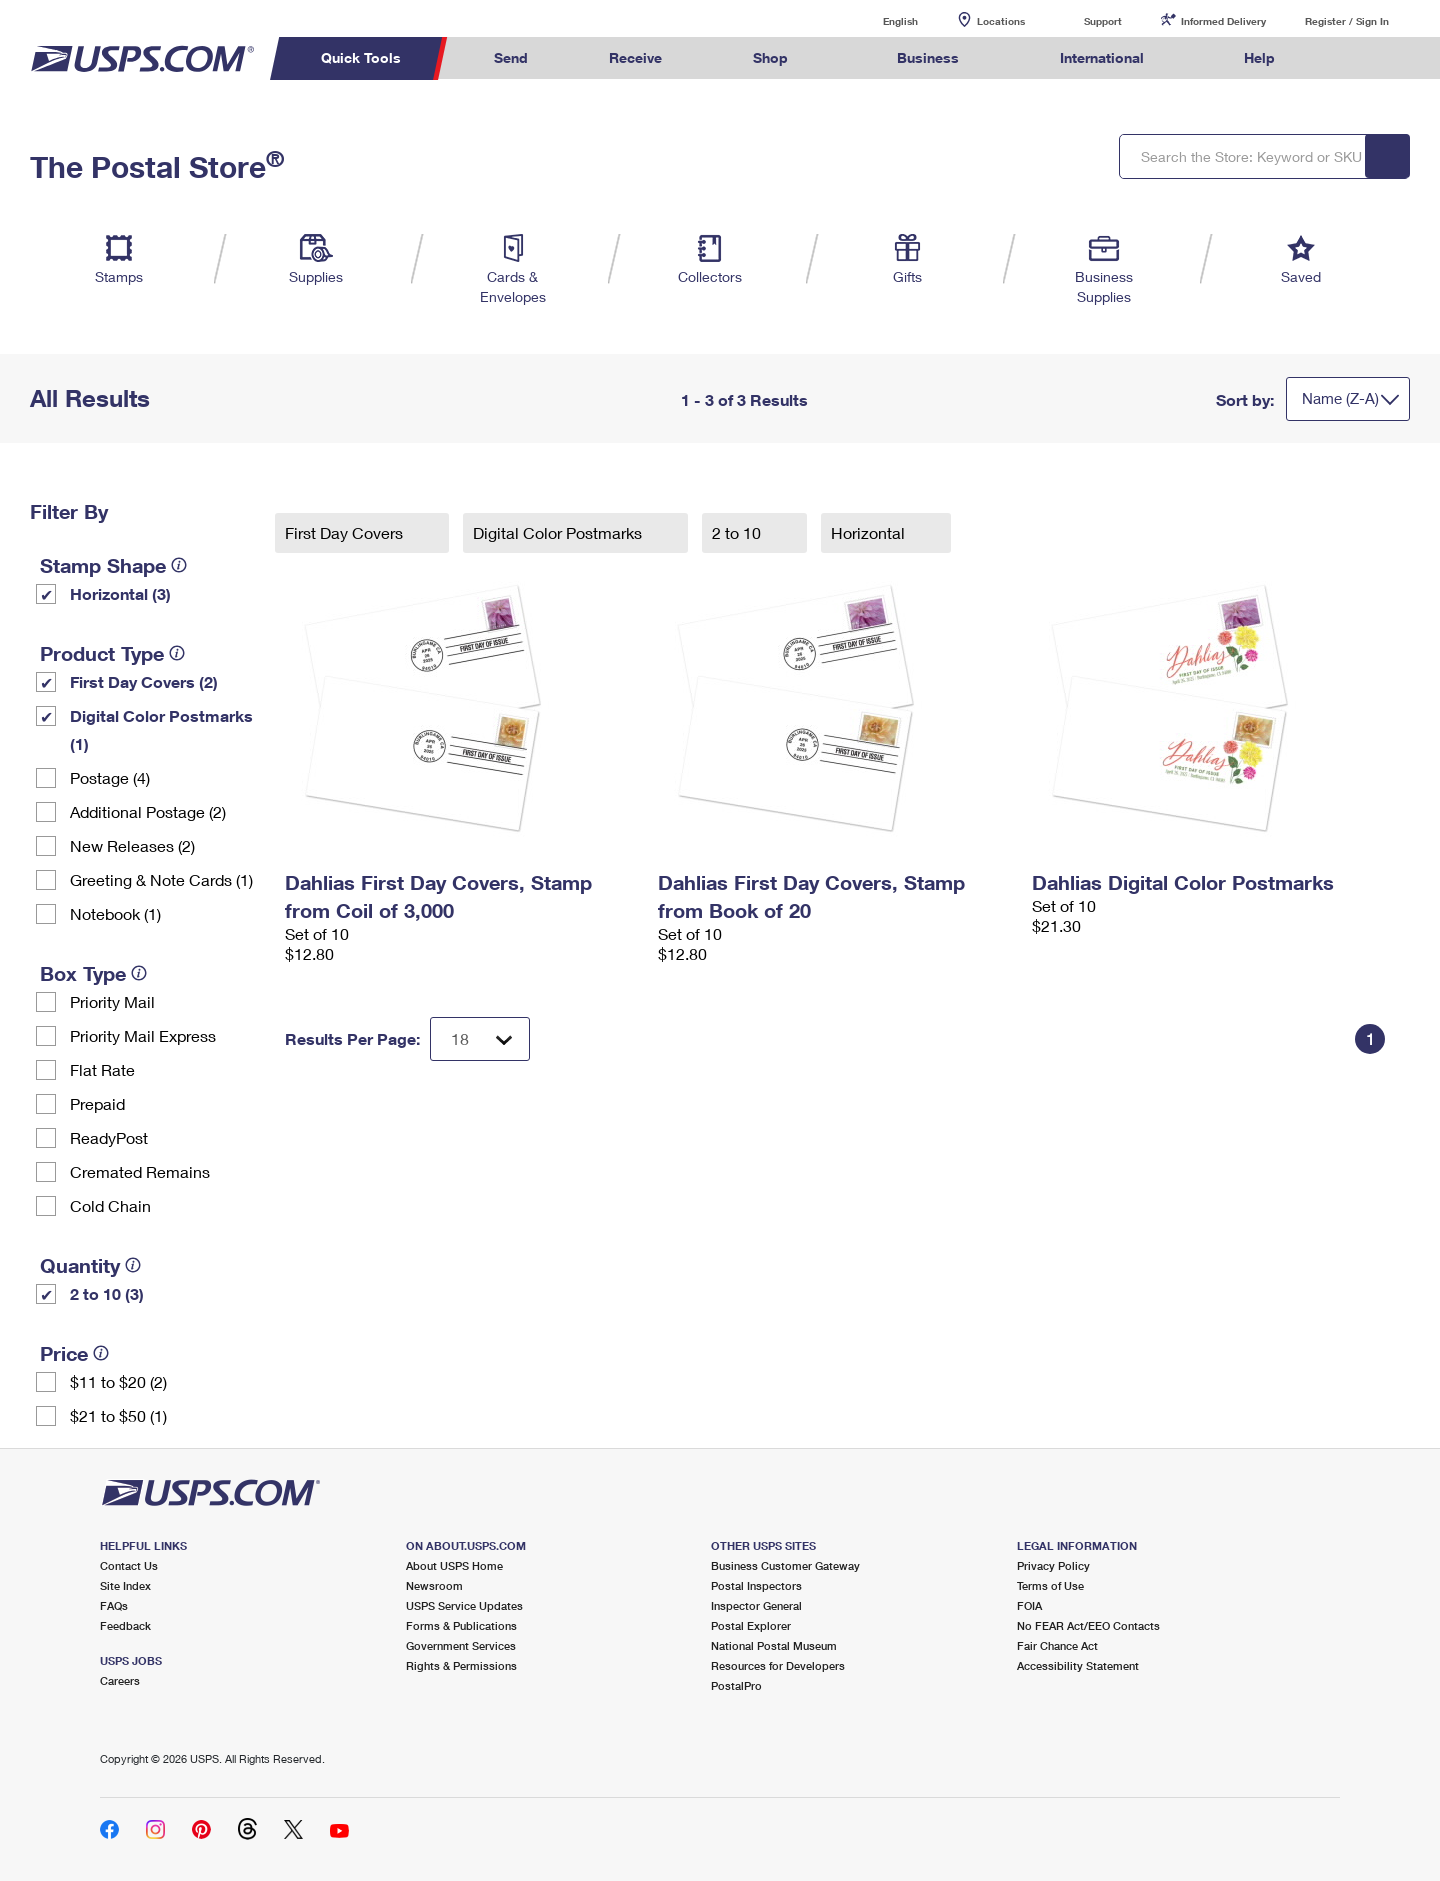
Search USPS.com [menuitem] (1354, 58)
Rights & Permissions (461, 1665)
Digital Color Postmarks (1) (161, 729)
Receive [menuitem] (635, 57)
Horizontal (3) (120, 593)
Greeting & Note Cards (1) (161, 879)
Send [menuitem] (511, 57)
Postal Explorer (751, 1625)
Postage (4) (110, 777)
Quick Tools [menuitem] (361, 57)
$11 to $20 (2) (118, 1381)
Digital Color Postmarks (559, 532)
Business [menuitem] (928, 57)
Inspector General (756, 1605)
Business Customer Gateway (785, 1565)
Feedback (125, 1625)
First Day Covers (346, 532)
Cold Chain (110, 1205)
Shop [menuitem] (770, 57)
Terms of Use (1050, 1585)
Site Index (125, 1585)
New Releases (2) (132, 845)
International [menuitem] (1102, 57)
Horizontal (870, 532)
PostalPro (736, 1685)
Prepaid (97, 1103)
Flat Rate (102, 1069)
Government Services (461, 1645)
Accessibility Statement (1078, 1665)
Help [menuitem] (1259, 57)
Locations (1001, 21)
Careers (120, 1680)
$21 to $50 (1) (118, 1415)
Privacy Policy (1053, 1565)
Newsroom (434, 1585)
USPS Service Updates (464, 1605)
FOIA (1029, 1605)
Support (1103, 21)
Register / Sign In (1347, 21)
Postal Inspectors (756, 1585)
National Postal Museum (774, 1645)
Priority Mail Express (143, 1035)
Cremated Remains (140, 1171)
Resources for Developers (778, 1665)
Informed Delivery (1223, 21)
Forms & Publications (461, 1625)
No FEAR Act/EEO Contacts (1088, 1625)
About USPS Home (454, 1565)
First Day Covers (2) (144, 681)
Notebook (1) (115, 913)
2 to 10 (738, 532)
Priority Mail (112, 1001)
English (880, 20)
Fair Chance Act (1057, 1645)
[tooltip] (179, 565)
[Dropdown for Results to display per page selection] (480, 1039)
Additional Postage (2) (148, 811)
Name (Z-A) (1340, 398)
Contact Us (129, 1565)
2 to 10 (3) (107, 1293)
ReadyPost (109, 1137)
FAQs (114, 1605)
